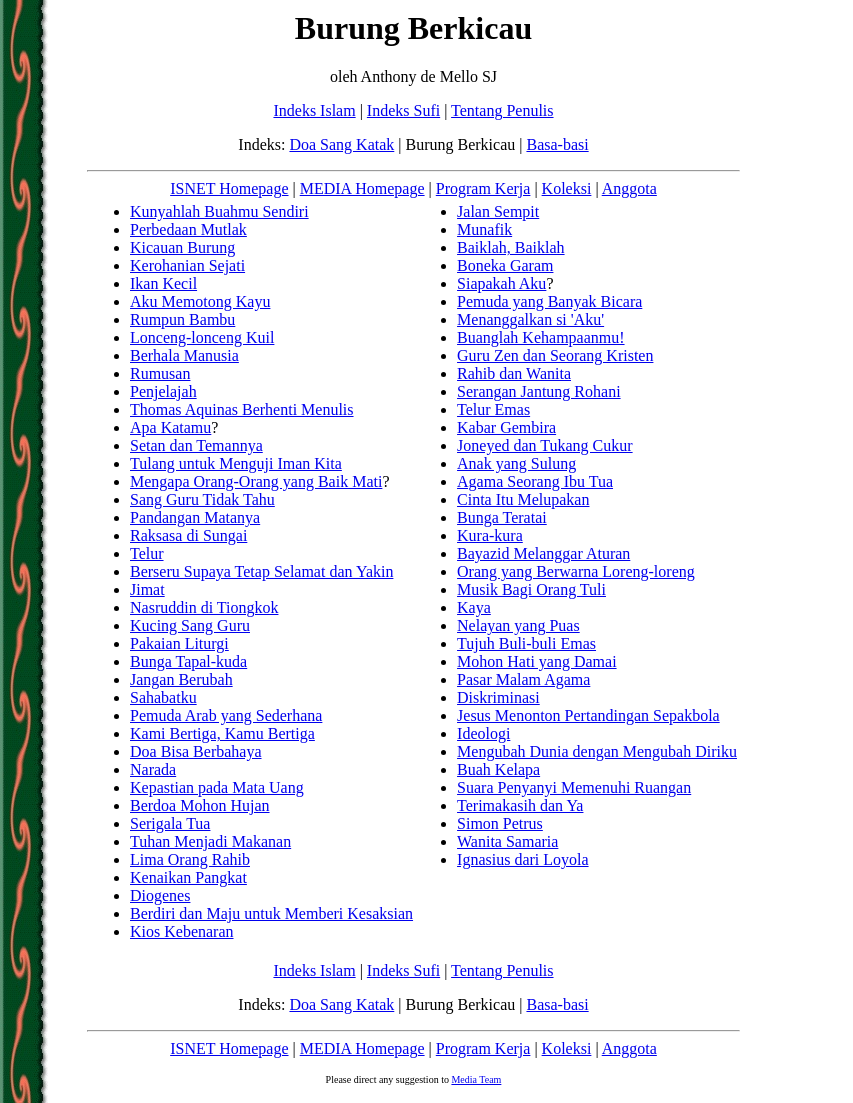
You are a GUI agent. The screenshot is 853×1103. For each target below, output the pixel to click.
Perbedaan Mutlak (188, 229)
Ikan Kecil (163, 283)
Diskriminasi (498, 697)
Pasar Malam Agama (523, 679)
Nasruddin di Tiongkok (204, 607)
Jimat (147, 589)
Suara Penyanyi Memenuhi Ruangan (574, 787)
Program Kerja (483, 188)
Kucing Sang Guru (190, 625)
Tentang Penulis (502, 110)
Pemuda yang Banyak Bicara (549, 301)
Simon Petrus (500, 823)
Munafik (484, 229)
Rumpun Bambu (182, 319)
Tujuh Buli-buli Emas (526, 643)
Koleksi (567, 188)
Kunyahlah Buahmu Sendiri (219, 211)
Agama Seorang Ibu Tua (535, 481)
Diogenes (160, 895)
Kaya (474, 607)
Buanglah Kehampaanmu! (541, 337)
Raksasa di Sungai (188, 535)
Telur (147, 553)
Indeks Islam (314, 110)
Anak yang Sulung (516, 463)
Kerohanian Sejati (187, 265)
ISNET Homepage (229, 188)
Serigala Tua (170, 823)
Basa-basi (557, 144)
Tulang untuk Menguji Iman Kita (236, 463)
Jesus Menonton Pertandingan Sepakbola (588, 715)
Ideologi (483, 733)
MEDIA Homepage (362, 188)
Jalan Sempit (498, 211)
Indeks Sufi (403, 110)
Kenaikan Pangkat (188, 877)
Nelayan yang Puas (518, 625)
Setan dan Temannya (196, 445)
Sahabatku (163, 697)
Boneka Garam (505, 265)
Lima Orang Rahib (190, 859)
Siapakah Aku (501, 283)
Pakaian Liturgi (179, 643)
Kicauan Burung (182, 247)
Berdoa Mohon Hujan (200, 805)
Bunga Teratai (502, 517)
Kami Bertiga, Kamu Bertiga (222, 733)
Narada (153, 769)
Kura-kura (490, 535)
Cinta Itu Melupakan (523, 499)
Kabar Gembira (506, 427)
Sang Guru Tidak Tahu (202, 499)
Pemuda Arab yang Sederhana (226, 715)
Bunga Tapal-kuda (188, 661)
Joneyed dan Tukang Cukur (545, 445)
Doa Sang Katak (341, 144)
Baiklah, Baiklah (511, 247)
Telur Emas (493, 409)
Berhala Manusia (184, 355)
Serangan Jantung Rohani (539, 391)
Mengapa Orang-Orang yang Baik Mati (256, 481)
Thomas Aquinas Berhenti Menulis (242, 409)
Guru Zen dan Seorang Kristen (555, 355)
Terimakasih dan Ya (520, 805)
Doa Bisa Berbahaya (196, 751)
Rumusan (160, 373)
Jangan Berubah (181, 679)
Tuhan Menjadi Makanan (210, 841)
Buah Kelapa (498, 769)
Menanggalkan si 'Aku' (530, 319)
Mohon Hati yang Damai (537, 661)
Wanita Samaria (507, 841)
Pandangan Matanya (195, 517)
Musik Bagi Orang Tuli (531, 589)
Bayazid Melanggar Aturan (543, 553)
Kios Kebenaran (182, 931)
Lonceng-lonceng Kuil (202, 337)
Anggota (629, 188)
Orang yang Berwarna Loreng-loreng (576, 571)
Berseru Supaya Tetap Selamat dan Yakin (261, 571)
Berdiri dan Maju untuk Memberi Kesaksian (271, 913)
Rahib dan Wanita (514, 373)
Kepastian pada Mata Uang (217, 787)
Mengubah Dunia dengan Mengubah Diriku (597, 751)
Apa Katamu (170, 427)
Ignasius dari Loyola (523, 859)
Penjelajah (163, 391)
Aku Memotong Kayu (200, 301)
